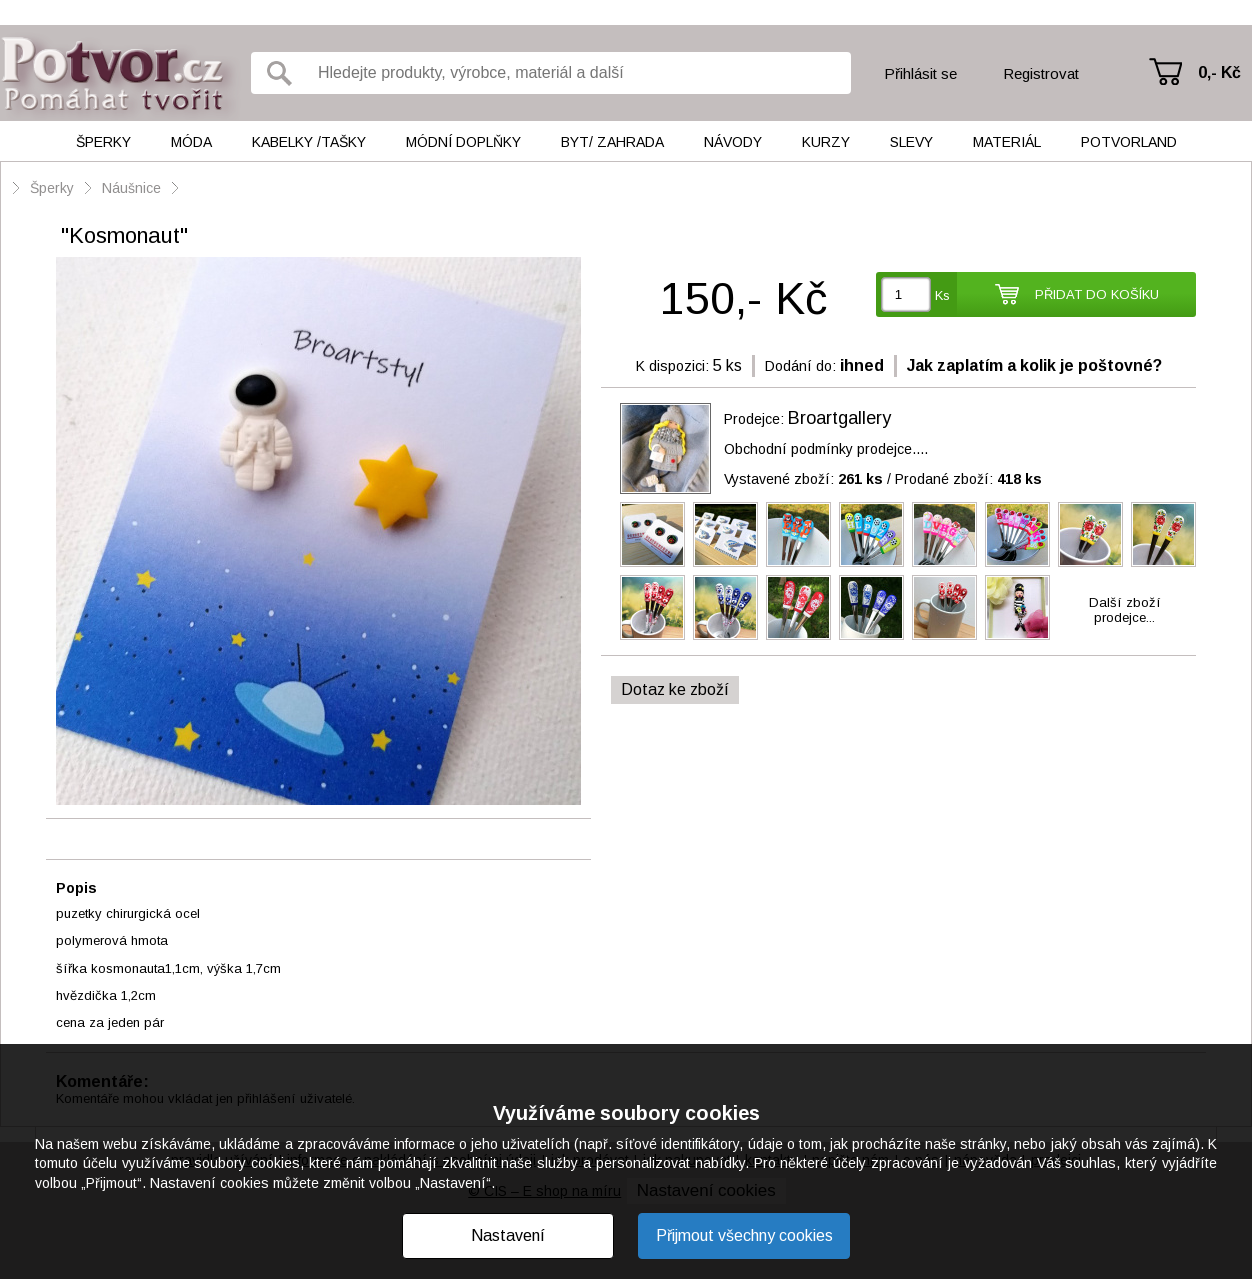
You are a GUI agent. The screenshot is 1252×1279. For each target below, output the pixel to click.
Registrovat (1041, 73)
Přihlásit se (920, 73)
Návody (733, 142)
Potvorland (1129, 142)
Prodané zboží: (968, 479)
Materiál (1007, 142)
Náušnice (131, 188)
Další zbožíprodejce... (1125, 610)
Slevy (911, 142)
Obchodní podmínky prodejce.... (826, 449)
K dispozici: (672, 366)
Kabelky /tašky (309, 142)
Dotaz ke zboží (675, 689)
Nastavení (508, 1235)
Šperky (103, 142)
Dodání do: (800, 366)
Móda (191, 142)
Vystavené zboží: (803, 479)
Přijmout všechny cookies (744, 1235)
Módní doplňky (463, 142)
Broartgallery (839, 418)
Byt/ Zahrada (612, 142)
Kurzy (826, 142)
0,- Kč (1219, 72)
